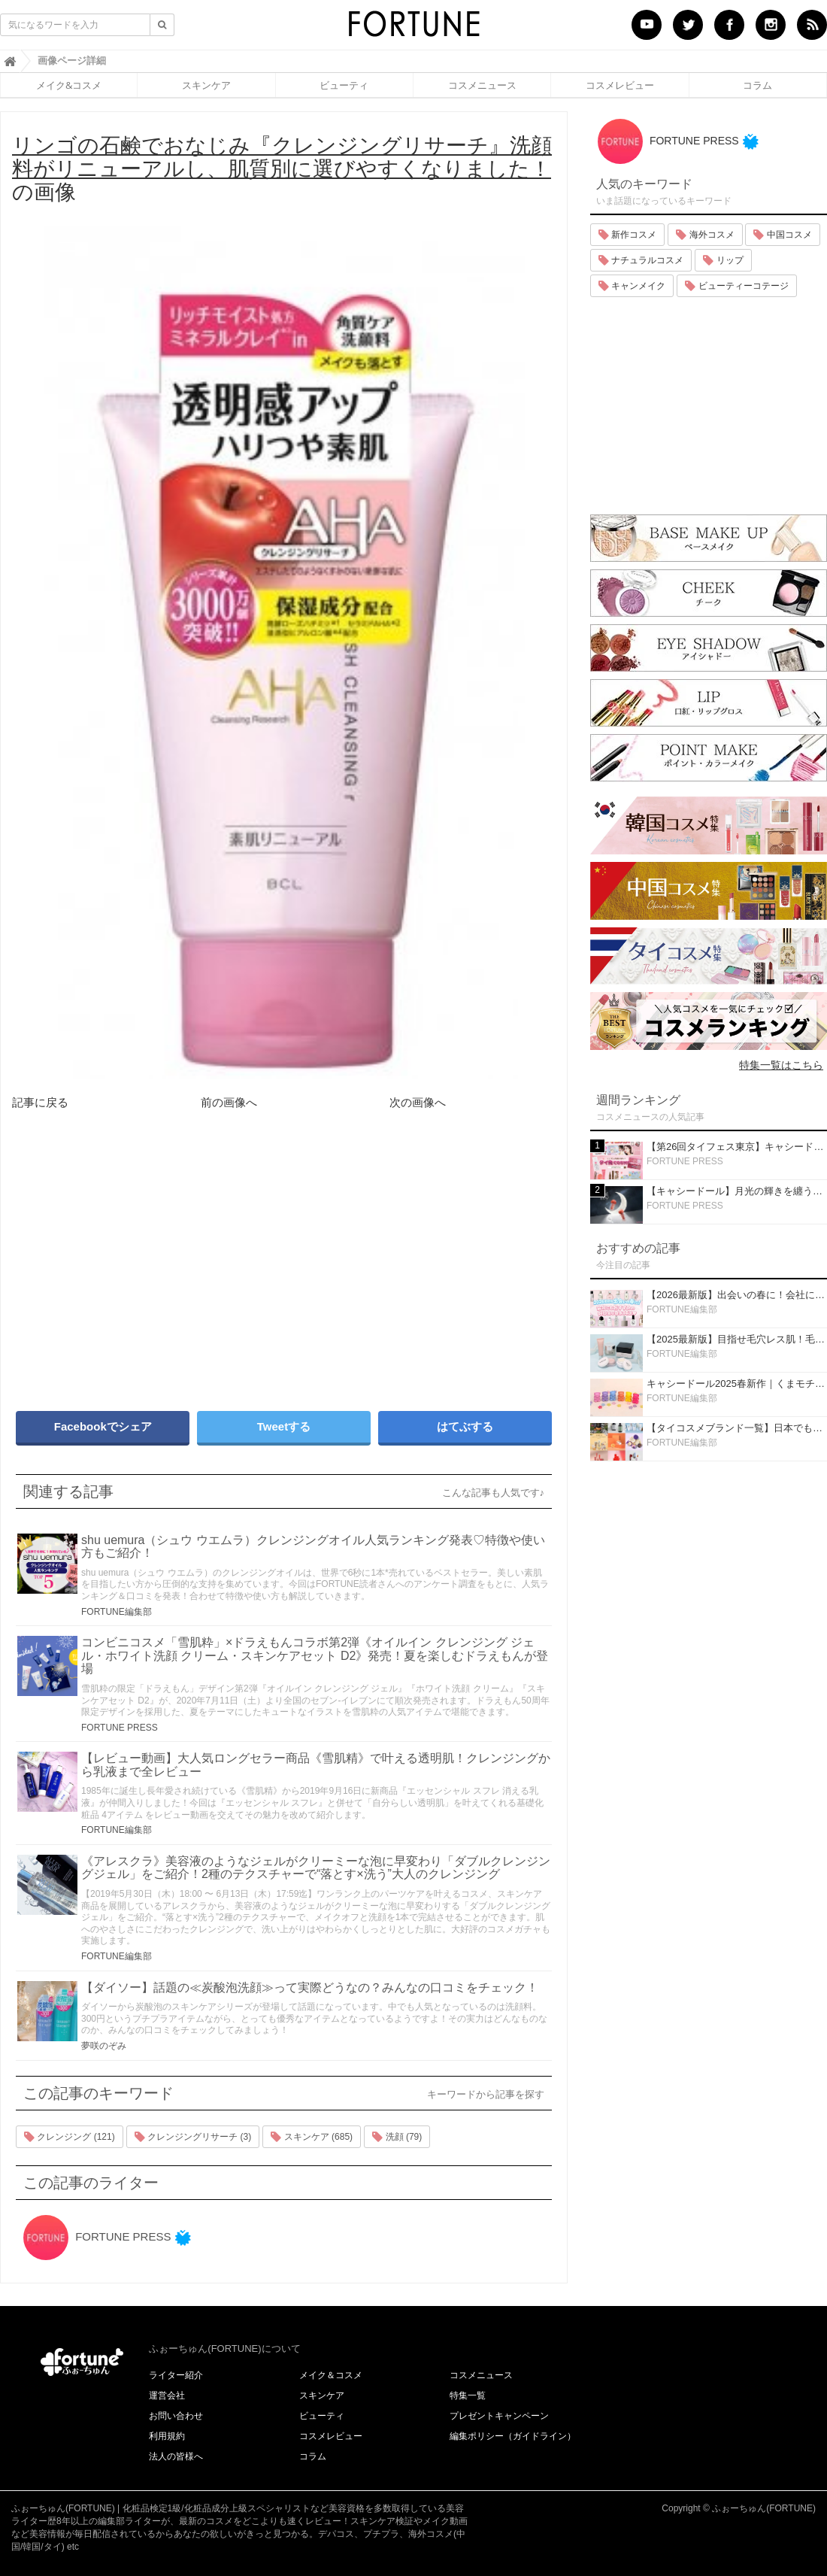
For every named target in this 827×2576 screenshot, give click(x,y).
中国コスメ (782, 235)
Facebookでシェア (103, 1426)
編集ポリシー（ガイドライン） (513, 2436)
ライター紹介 (176, 2375)
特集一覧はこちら (781, 1065)
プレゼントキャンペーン (499, 2416)
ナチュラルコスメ (640, 260)
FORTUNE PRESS (119, 1727)
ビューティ (344, 85)
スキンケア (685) (312, 2137)
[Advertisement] (143, 1272)
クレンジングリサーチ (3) (193, 2137)
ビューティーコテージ (736, 286)
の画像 (282, 169)
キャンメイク (631, 286)
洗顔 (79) (397, 2137)
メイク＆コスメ (330, 2375)
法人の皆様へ (176, 2456)
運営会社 (167, 2395)
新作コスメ (627, 235)
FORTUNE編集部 (116, 1612)
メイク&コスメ (68, 85)
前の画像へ (229, 1102)
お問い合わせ (176, 2416)
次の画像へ (417, 1102)
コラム (757, 85)
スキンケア (206, 85)
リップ (723, 260)
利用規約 (167, 2436)
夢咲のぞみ (103, 2045)
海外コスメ (705, 235)
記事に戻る (40, 1102)
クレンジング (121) (69, 2137)
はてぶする (465, 1426)
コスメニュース (482, 85)
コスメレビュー (620, 85)
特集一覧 (468, 2395)
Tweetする (284, 1426)
